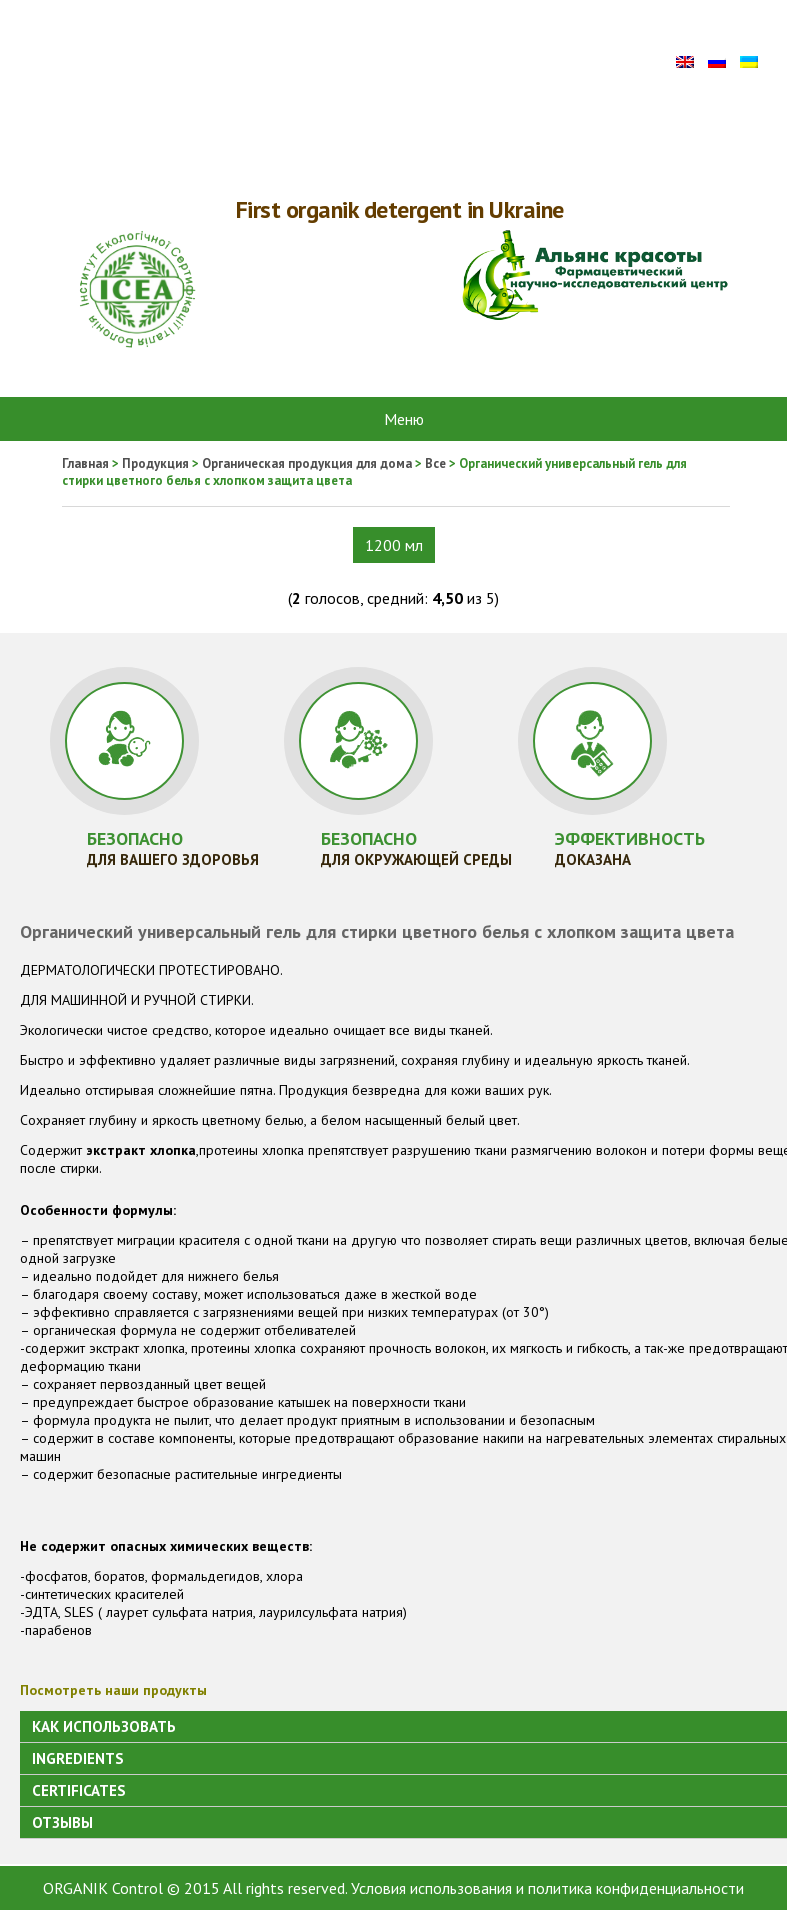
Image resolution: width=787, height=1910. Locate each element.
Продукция (155, 463)
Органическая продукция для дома (307, 463)
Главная (85, 463)
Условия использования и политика (471, 1888)
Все (435, 463)
